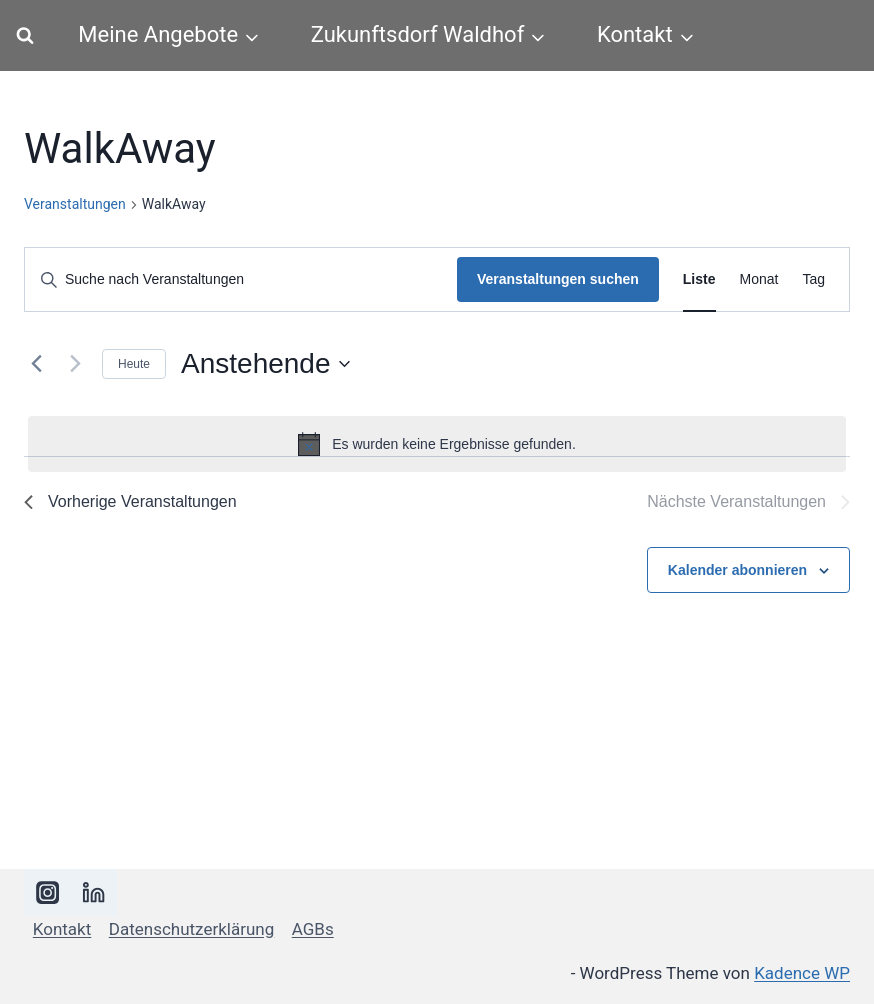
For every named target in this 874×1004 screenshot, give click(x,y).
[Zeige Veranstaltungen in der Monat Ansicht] (759, 279)
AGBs (313, 929)
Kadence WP (802, 973)
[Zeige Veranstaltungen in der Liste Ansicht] (699, 279)
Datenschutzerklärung (191, 929)
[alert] (437, 444)
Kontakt (62, 929)
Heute (134, 364)
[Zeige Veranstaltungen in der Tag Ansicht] (813, 279)
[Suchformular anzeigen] (25, 36)
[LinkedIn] (94, 892)
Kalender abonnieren (737, 570)
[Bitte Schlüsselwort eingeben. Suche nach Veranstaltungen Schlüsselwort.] (241, 279)
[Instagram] (47, 892)
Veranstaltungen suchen (558, 279)
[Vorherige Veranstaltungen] (36, 364)
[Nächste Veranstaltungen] (75, 364)
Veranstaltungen (75, 204)
